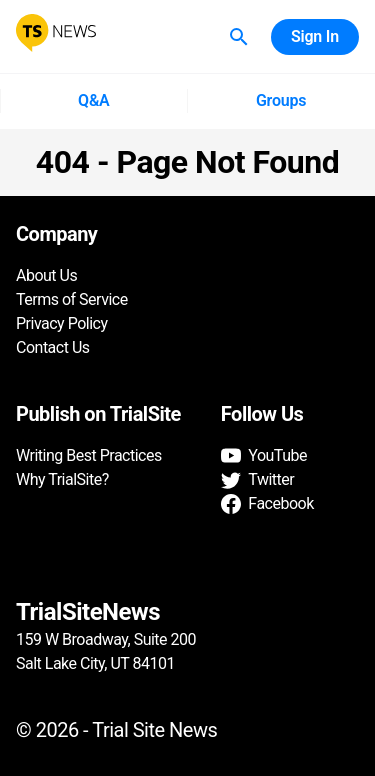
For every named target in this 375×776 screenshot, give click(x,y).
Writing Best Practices (89, 455)
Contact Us (53, 347)
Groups (281, 101)
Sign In (315, 37)
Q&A (93, 101)
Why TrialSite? (62, 479)
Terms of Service (72, 299)
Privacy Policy (62, 323)
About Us (46, 275)
